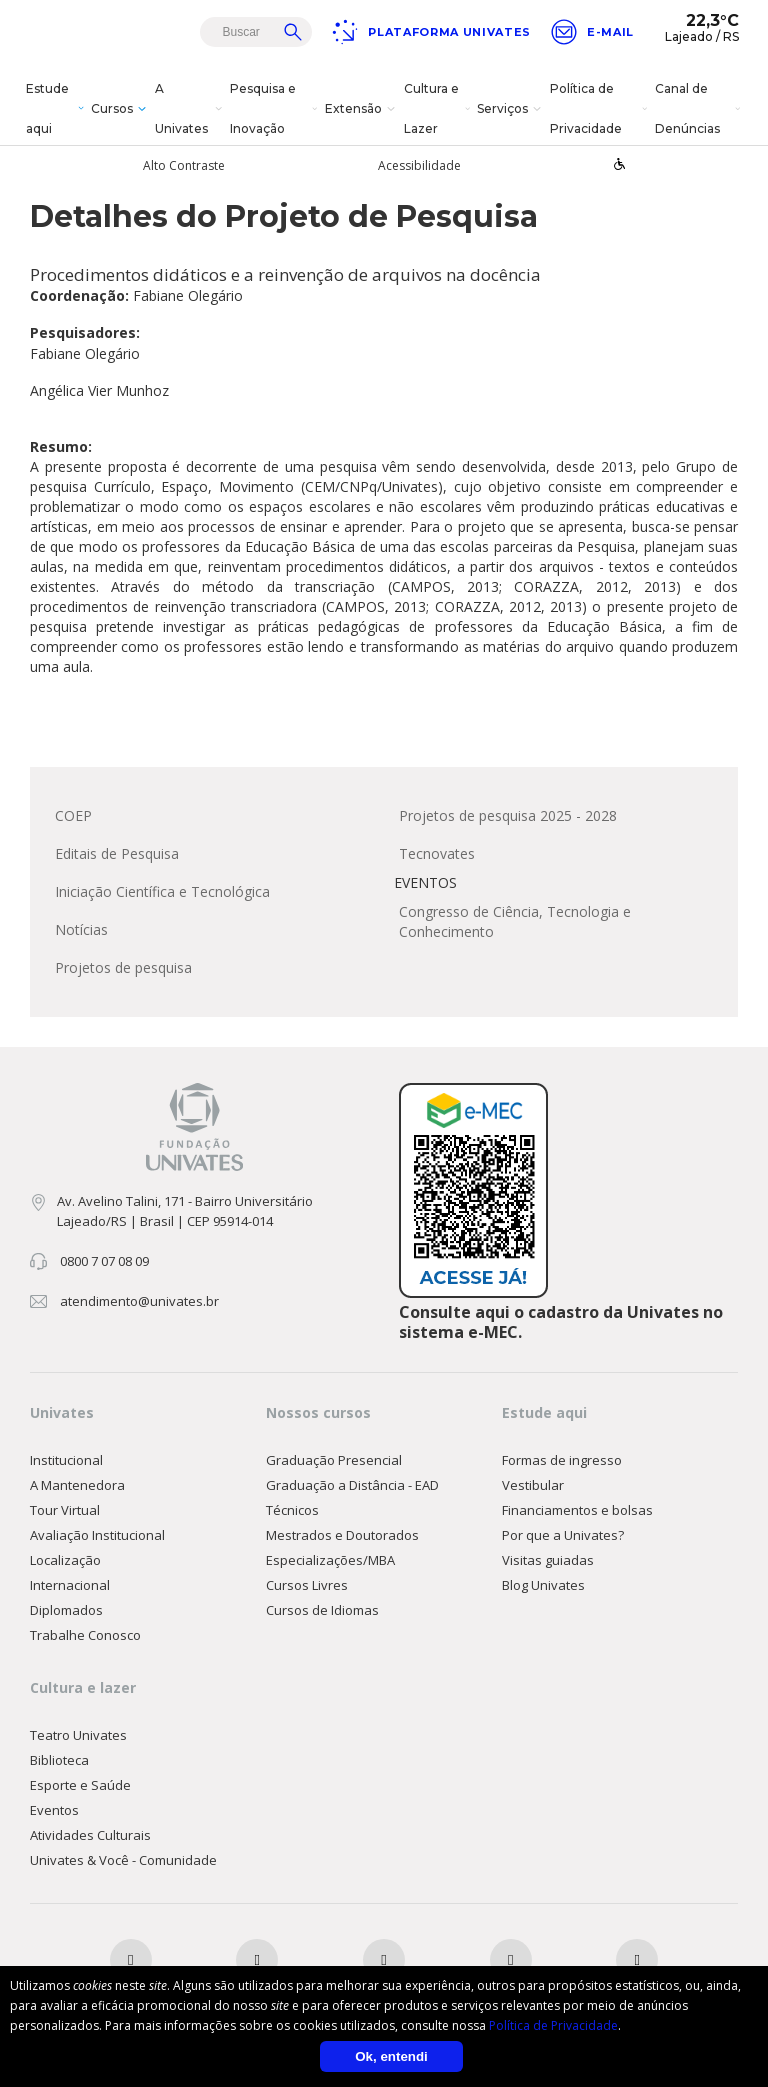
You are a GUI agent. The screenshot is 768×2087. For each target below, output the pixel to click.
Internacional (70, 1586)
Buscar (293, 32)
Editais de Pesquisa (117, 854)
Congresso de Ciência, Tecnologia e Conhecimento (515, 922)
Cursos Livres (307, 1586)
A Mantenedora (77, 1486)
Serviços (511, 109)
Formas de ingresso (562, 1461)
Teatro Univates (78, 1736)
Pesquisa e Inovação (275, 108)
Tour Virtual (65, 1511)
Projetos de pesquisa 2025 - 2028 (508, 816)
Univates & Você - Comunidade (123, 1861)
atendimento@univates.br (139, 1302)
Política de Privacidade (600, 108)
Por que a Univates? (563, 1536)
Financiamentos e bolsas (577, 1511)
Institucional (66, 1461)
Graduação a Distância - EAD (352, 1486)
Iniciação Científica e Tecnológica (162, 892)
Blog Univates (543, 1586)
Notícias (81, 930)
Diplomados (66, 1611)
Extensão (362, 109)
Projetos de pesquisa (123, 968)
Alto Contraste (184, 165)
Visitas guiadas (548, 1561)
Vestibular (533, 1486)
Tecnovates (437, 854)
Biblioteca (59, 1761)
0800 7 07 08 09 (104, 1262)
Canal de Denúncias (699, 108)
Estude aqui (56, 108)
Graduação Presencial (334, 1461)
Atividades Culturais (90, 1836)
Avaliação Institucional (97, 1536)
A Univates (190, 108)
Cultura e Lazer (439, 108)
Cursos (121, 109)
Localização (65, 1561)
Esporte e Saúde (80, 1786)
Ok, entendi (391, 2056)
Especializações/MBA (330, 1561)
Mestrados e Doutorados (342, 1536)
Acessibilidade (419, 165)
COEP (73, 816)
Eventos (54, 1811)
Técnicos (292, 1511)
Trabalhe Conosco (85, 1636)
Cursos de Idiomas (322, 1611)
